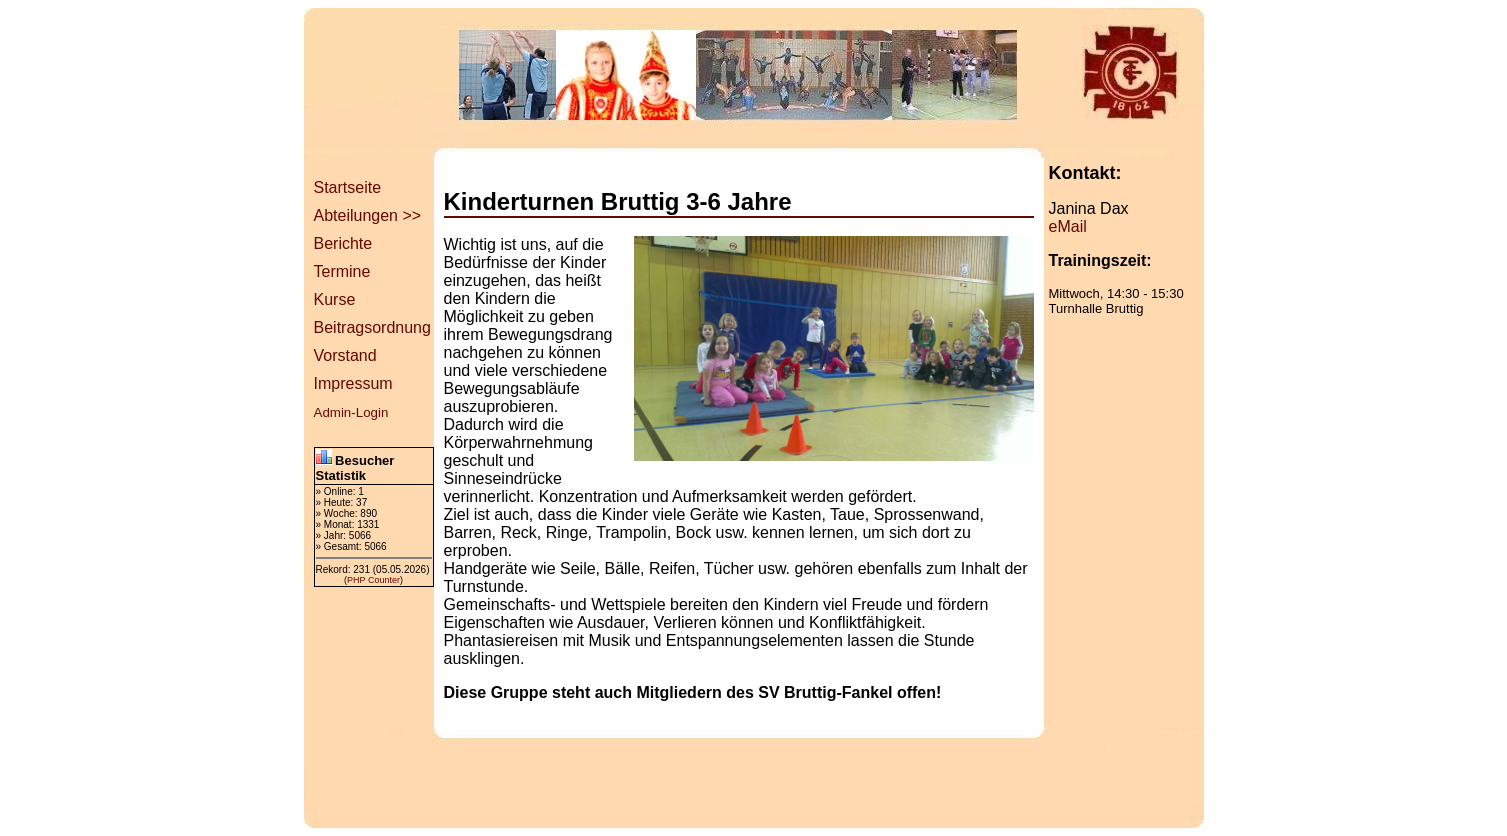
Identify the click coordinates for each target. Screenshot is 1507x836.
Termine (342, 271)
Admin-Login (351, 412)
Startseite (348, 187)
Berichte (343, 243)
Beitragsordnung (372, 327)
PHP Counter (373, 580)
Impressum (353, 383)
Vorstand (345, 355)
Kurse (335, 299)
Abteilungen (356, 215)
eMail (1068, 226)
